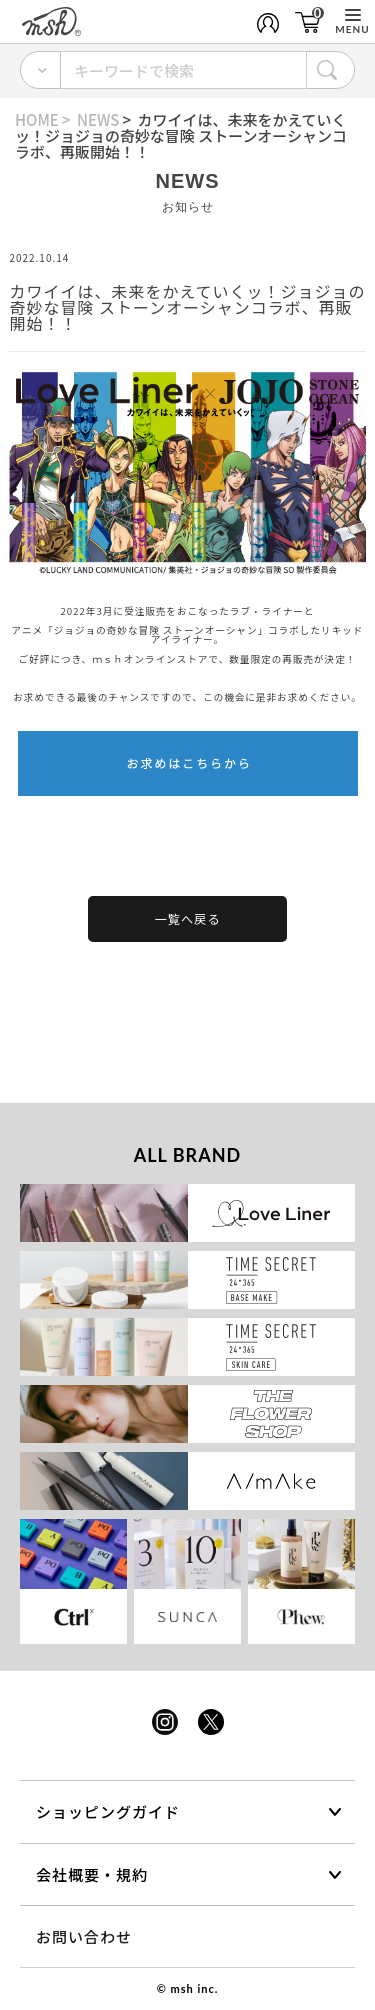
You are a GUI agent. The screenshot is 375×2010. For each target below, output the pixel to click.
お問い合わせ (84, 1936)
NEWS (98, 119)
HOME (37, 119)
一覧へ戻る (188, 919)
